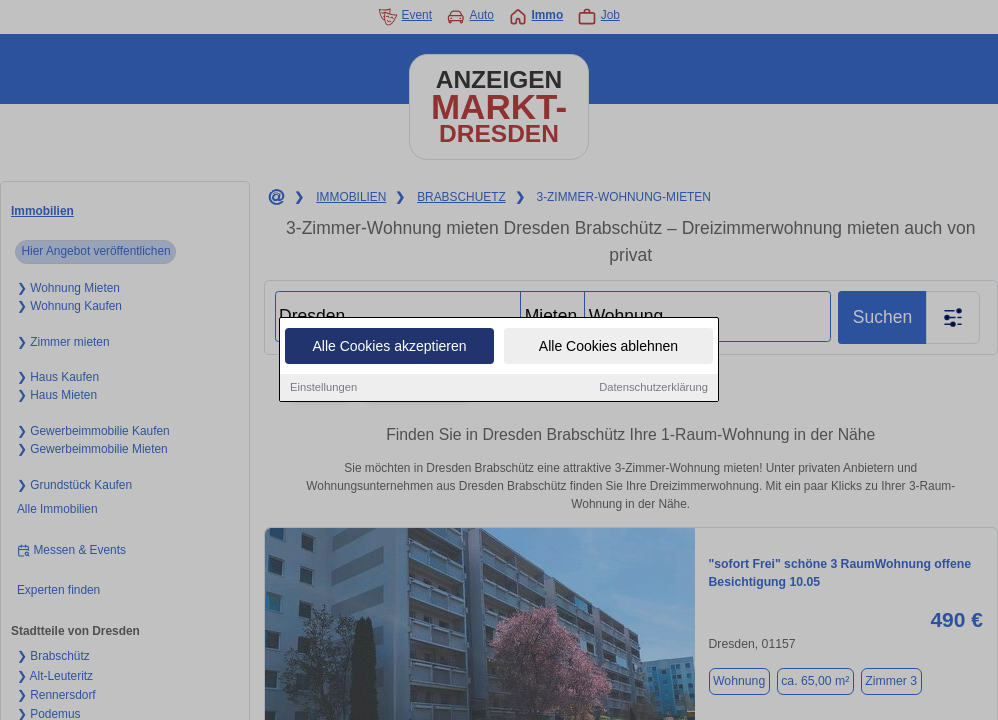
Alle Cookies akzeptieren (389, 347)
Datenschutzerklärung (653, 388)
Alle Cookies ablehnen (608, 347)
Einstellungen (323, 388)
